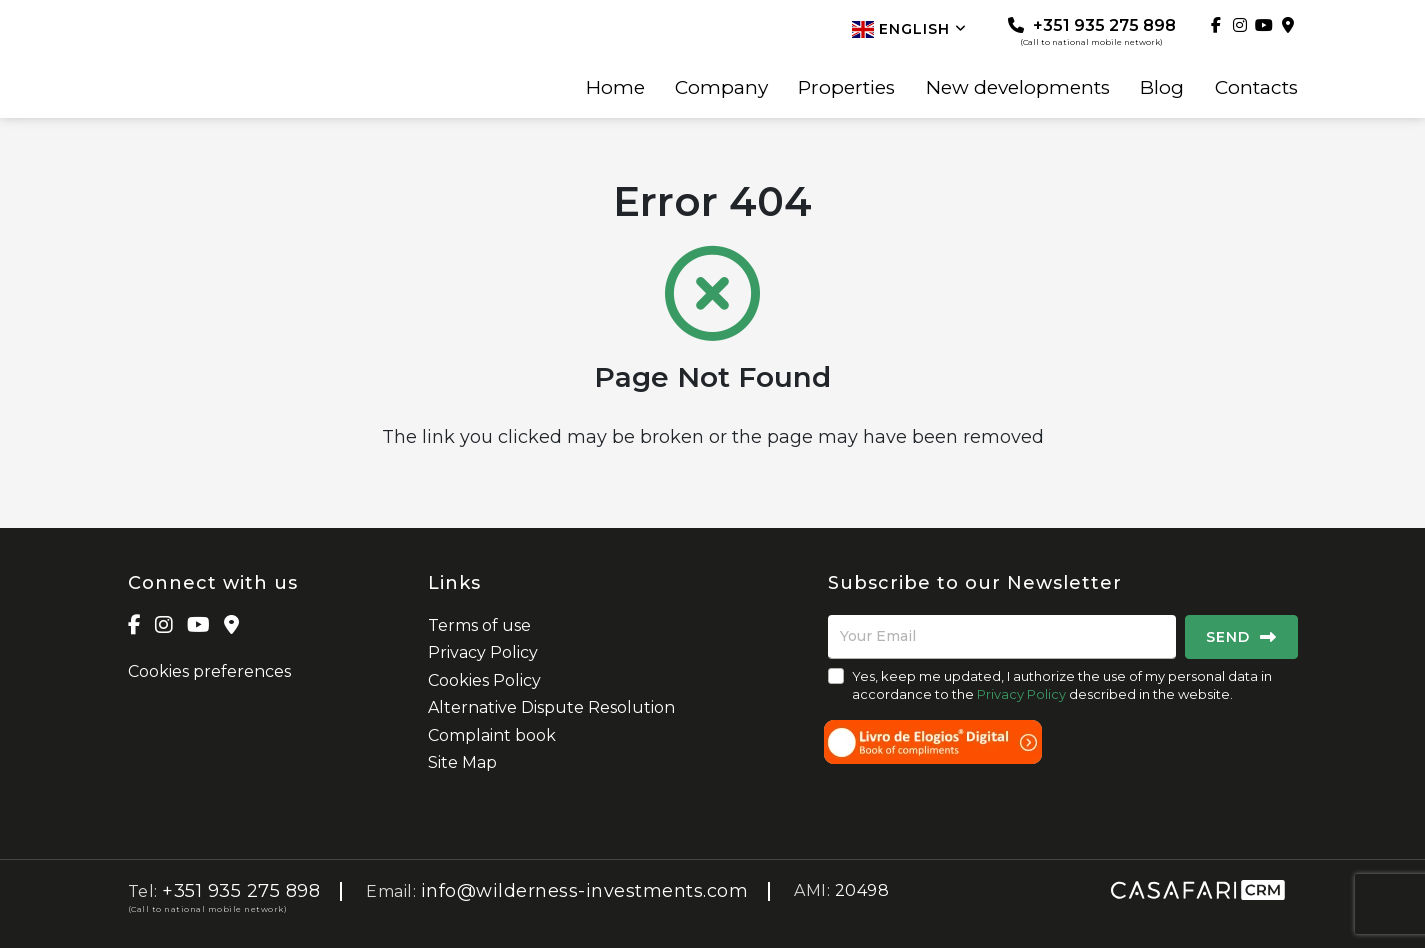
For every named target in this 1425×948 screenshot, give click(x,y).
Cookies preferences (209, 671)
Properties (846, 88)
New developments (1018, 88)
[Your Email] (1002, 637)
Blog (1162, 88)
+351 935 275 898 (1092, 31)
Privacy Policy (483, 652)
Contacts (1256, 88)
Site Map (462, 762)
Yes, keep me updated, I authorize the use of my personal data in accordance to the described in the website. (1062, 685)
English (909, 29)
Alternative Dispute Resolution (551, 707)
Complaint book (492, 735)
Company (721, 88)
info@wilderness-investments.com (585, 891)
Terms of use (479, 625)
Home (615, 88)
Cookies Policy (484, 680)
